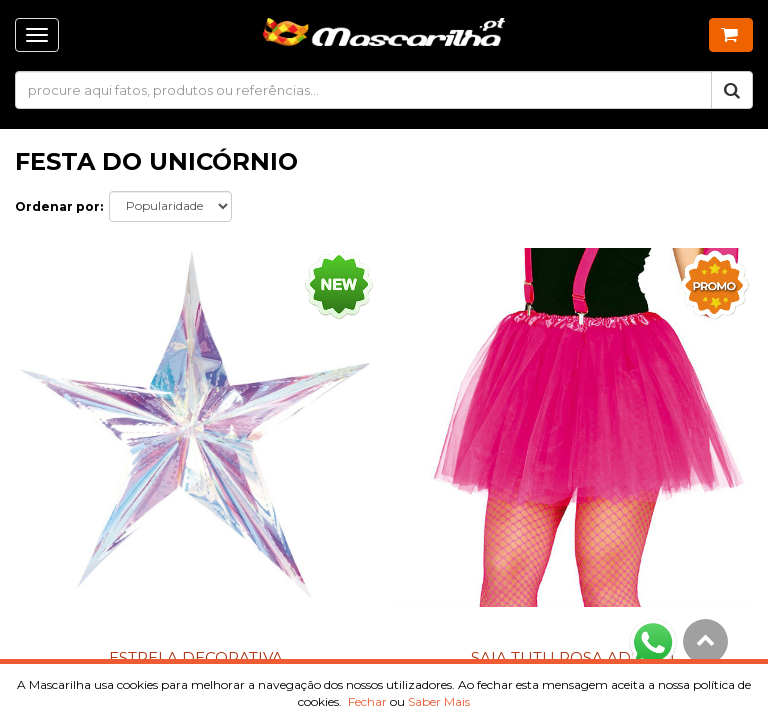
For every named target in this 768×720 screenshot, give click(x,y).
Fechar (367, 701)
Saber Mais (439, 701)
